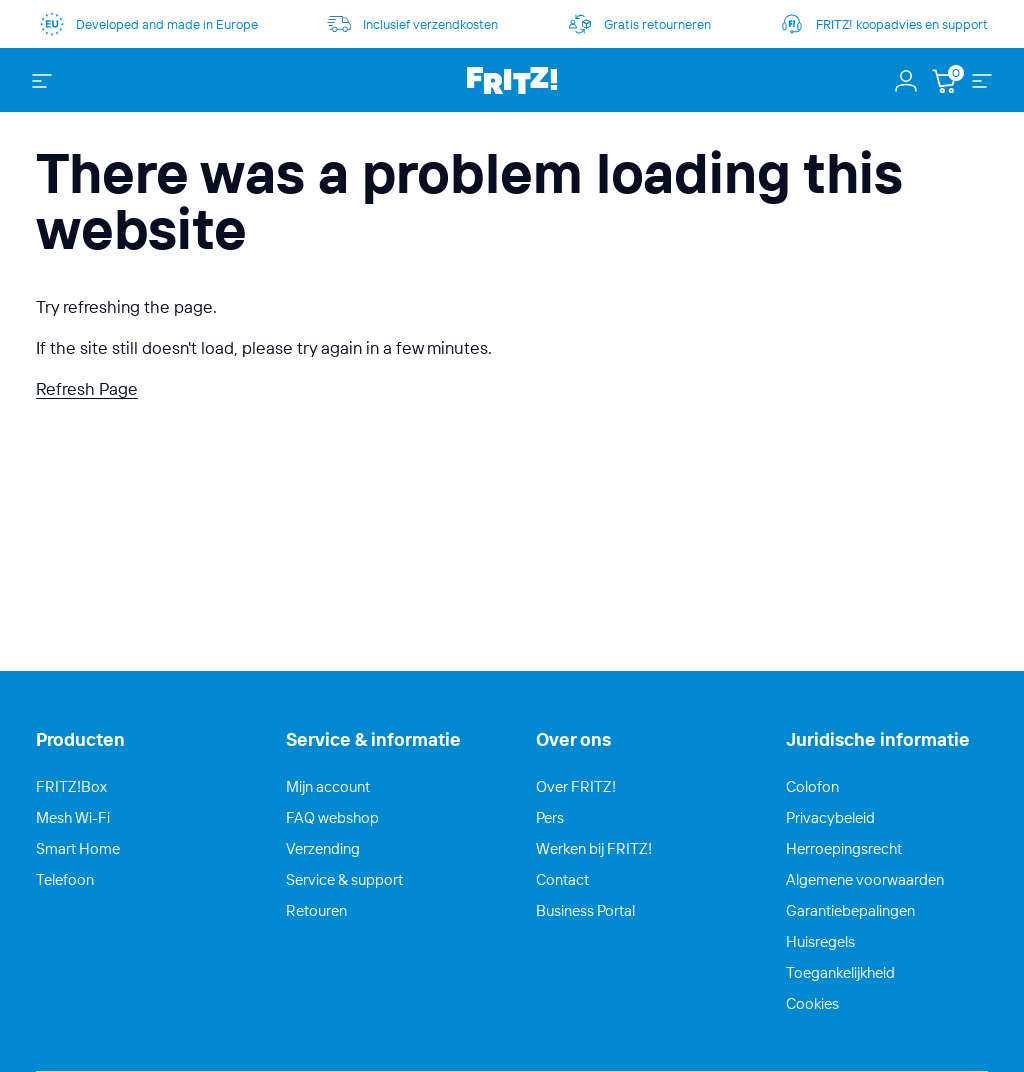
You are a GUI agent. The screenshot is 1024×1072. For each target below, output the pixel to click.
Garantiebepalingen (850, 910)
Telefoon (65, 879)
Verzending (323, 848)
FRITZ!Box (71, 786)
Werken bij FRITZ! (594, 848)
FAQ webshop (332, 817)
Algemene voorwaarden (865, 879)
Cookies (812, 1003)
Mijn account (328, 786)
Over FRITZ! (576, 786)
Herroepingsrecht (844, 848)
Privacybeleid (830, 817)
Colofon (812, 786)
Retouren (316, 910)
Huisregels (820, 941)
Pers (550, 817)
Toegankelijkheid (840, 972)
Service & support (344, 879)
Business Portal (585, 910)
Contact (562, 879)
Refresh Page (87, 388)
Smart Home (78, 848)
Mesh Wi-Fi (73, 817)
